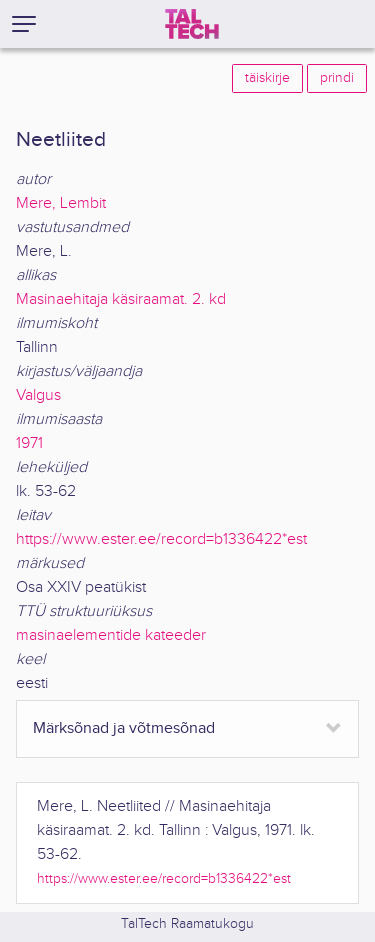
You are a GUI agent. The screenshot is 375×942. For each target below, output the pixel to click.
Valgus (38, 395)
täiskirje (267, 78)
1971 (29, 443)
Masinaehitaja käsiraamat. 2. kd (121, 299)
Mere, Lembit (61, 203)
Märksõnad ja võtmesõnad (124, 728)
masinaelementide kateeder (111, 635)
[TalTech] (192, 24)
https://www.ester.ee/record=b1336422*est (161, 539)
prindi (337, 78)
